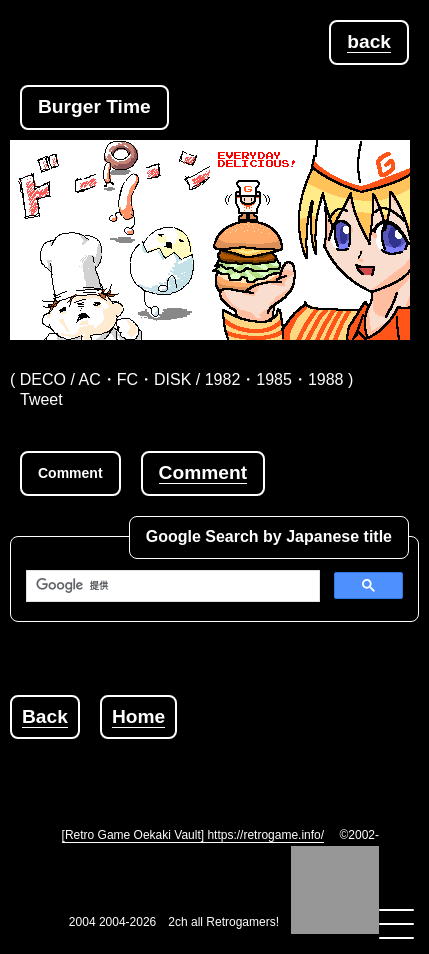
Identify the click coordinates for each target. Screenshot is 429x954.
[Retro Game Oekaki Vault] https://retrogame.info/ (193, 835)
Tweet (41, 399)
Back (45, 716)
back (369, 41)
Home (138, 716)
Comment (203, 472)
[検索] (171, 586)
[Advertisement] (219, 764)
